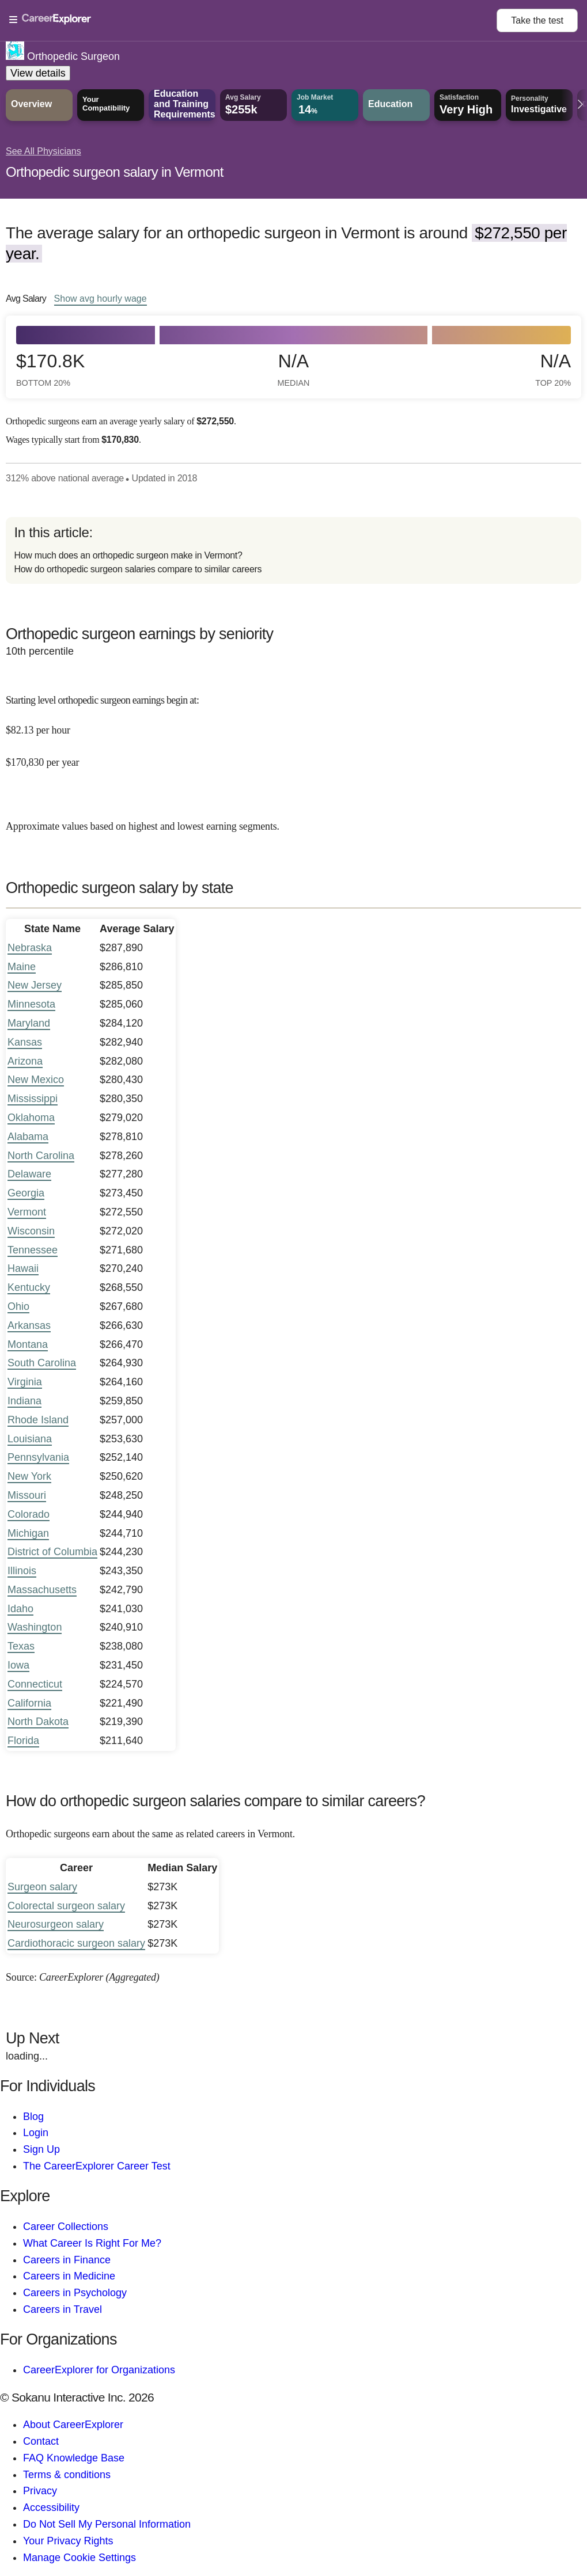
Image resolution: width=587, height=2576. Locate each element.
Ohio (18, 1306)
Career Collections (65, 2226)
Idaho (20, 1608)
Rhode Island (38, 1420)
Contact (41, 2441)
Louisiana (29, 1439)
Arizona (25, 1061)
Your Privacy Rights (68, 2541)
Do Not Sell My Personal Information (107, 2524)
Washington (34, 1627)
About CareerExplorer (73, 2424)
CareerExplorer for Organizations (99, 2370)
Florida (23, 1740)
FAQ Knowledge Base (73, 2458)
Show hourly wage (100, 298)
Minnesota (31, 1004)
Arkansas (29, 1325)
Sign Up (41, 2149)
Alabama (27, 1136)
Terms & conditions (67, 2474)
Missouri (26, 1495)
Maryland (28, 1023)
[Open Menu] (253, 20)
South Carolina (41, 1363)
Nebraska (29, 947)
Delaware (29, 1174)
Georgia (25, 1193)
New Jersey (34, 985)
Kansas (24, 1042)
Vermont (26, 1212)
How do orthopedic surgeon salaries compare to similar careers (138, 569)
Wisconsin (31, 1231)
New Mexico (35, 1079)
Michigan (28, 1533)
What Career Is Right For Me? (92, 2243)
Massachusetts (42, 1589)
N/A (294, 369)
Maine (21, 966)
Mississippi (32, 1098)
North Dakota (38, 1721)
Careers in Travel (62, 2309)
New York (29, 1476)
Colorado (28, 1514)
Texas (21, 1646)
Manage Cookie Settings (79, 2557)
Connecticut (34, 1684)
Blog (33, 2116)
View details (38, 73)
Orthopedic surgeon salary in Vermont (115, 172)
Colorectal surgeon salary (66, 1906)
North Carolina (40, 1155)
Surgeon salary (42, 1887)
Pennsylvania (38, 1457)
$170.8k (50, 369)
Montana (27, 1344)
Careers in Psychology (75, 2292)
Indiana (24, 1401)
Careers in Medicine (69, 2276)
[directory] (293, 550)
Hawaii (23, 1268)
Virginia (24, 1382)
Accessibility (51, 2507)
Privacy (40, 2491)
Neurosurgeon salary (55, 1924)
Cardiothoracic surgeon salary (76, 1943)
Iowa (18, 1665)
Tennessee (32, 1250)
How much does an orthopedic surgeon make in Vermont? (128, 555)
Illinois (21, 1570)
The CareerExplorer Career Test (97, 2166)
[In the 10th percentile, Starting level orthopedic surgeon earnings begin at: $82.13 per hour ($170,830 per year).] (293, 723)
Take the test (537, 20)
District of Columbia (52, 1551)
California (29, 1703)
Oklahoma (31, 1117)
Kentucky (28, 1287)
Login (35, 2132)
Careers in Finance (67, 2260)
